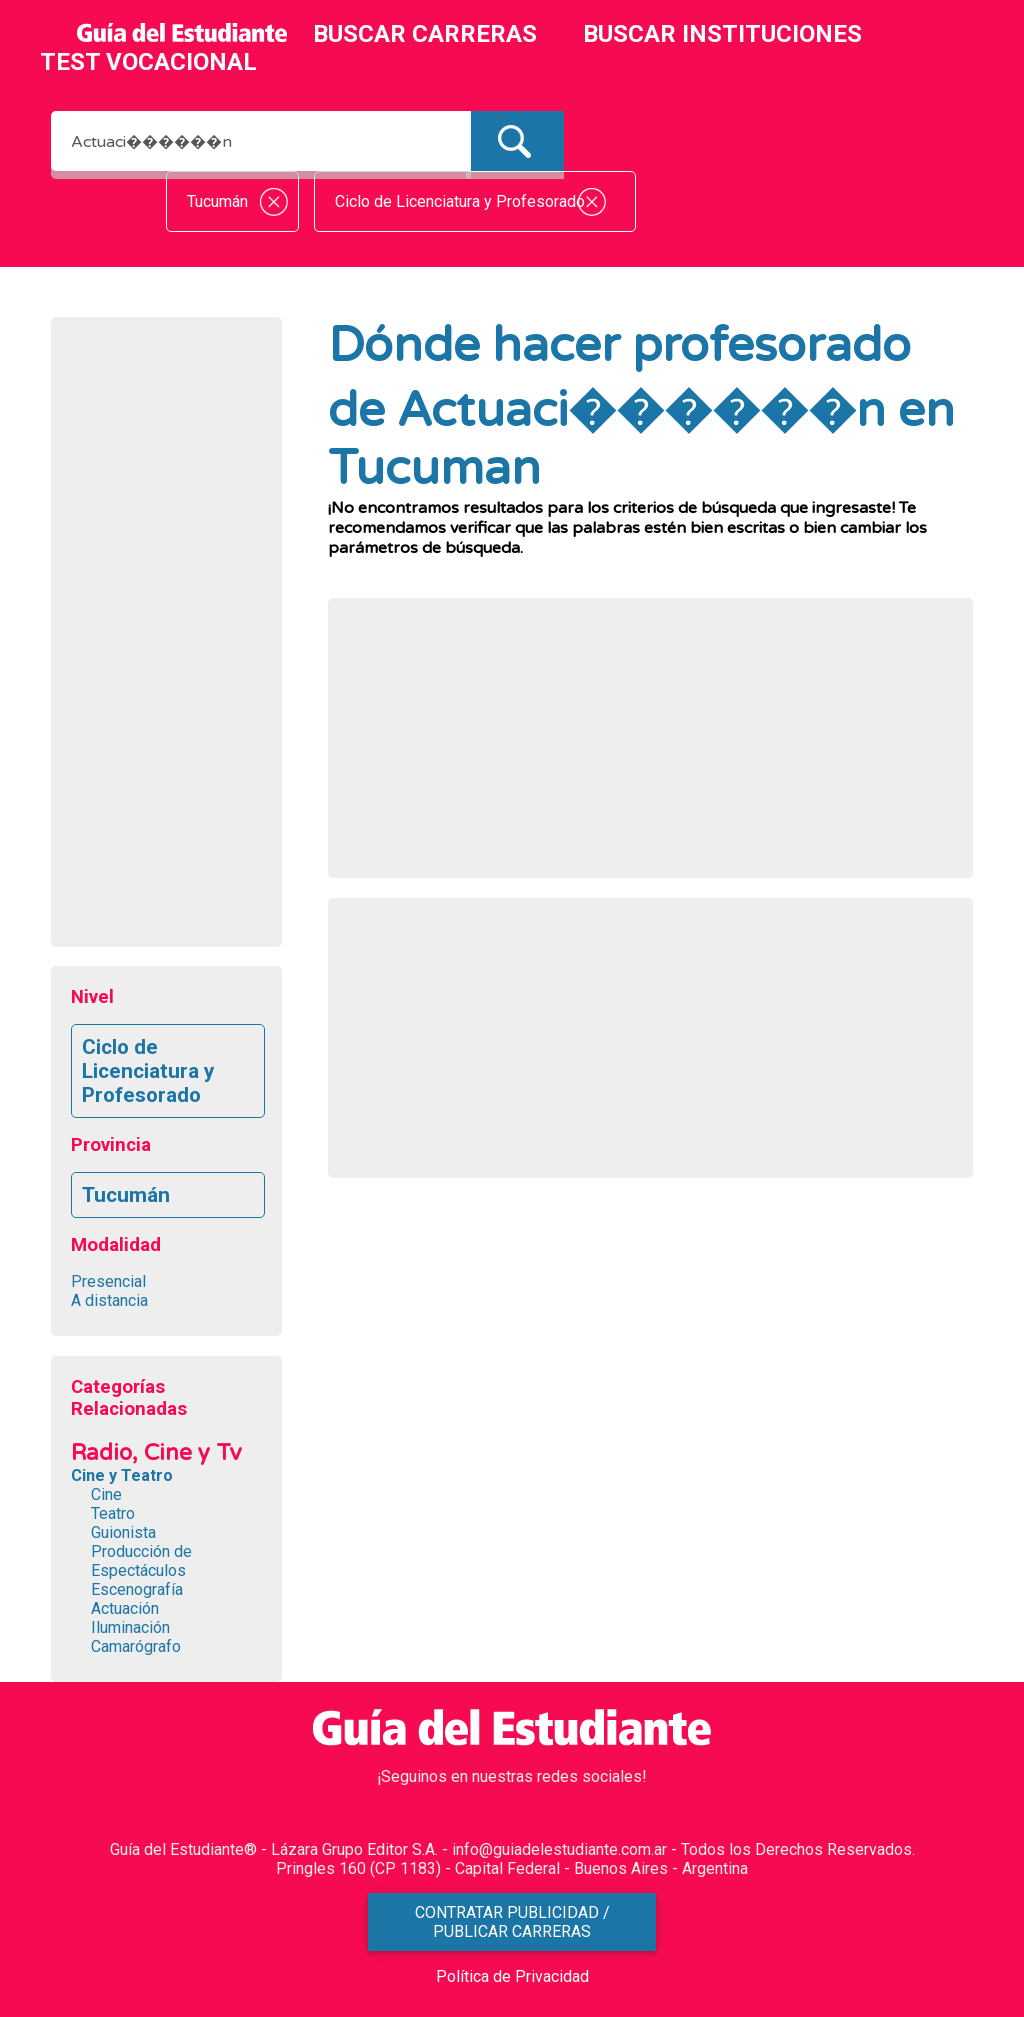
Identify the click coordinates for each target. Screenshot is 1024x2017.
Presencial (108, 1281)
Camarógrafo (136, 1646)
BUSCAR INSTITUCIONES (722, 34)
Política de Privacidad (512, 1976)
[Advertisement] (166, 637)
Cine (106, 1494)
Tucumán (126, 1195)
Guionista (123, 1532)
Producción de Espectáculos (141, 1561)
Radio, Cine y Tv (156, 1452)
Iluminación (130, 1627)
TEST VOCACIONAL (148, 62)
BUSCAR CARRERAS (425, 34)
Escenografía (137, 1589)
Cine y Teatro (122, 1475)
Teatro (113, 1513)
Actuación (125, 1608)
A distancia (109, 1300)
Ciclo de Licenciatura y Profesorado (148, 1071)
